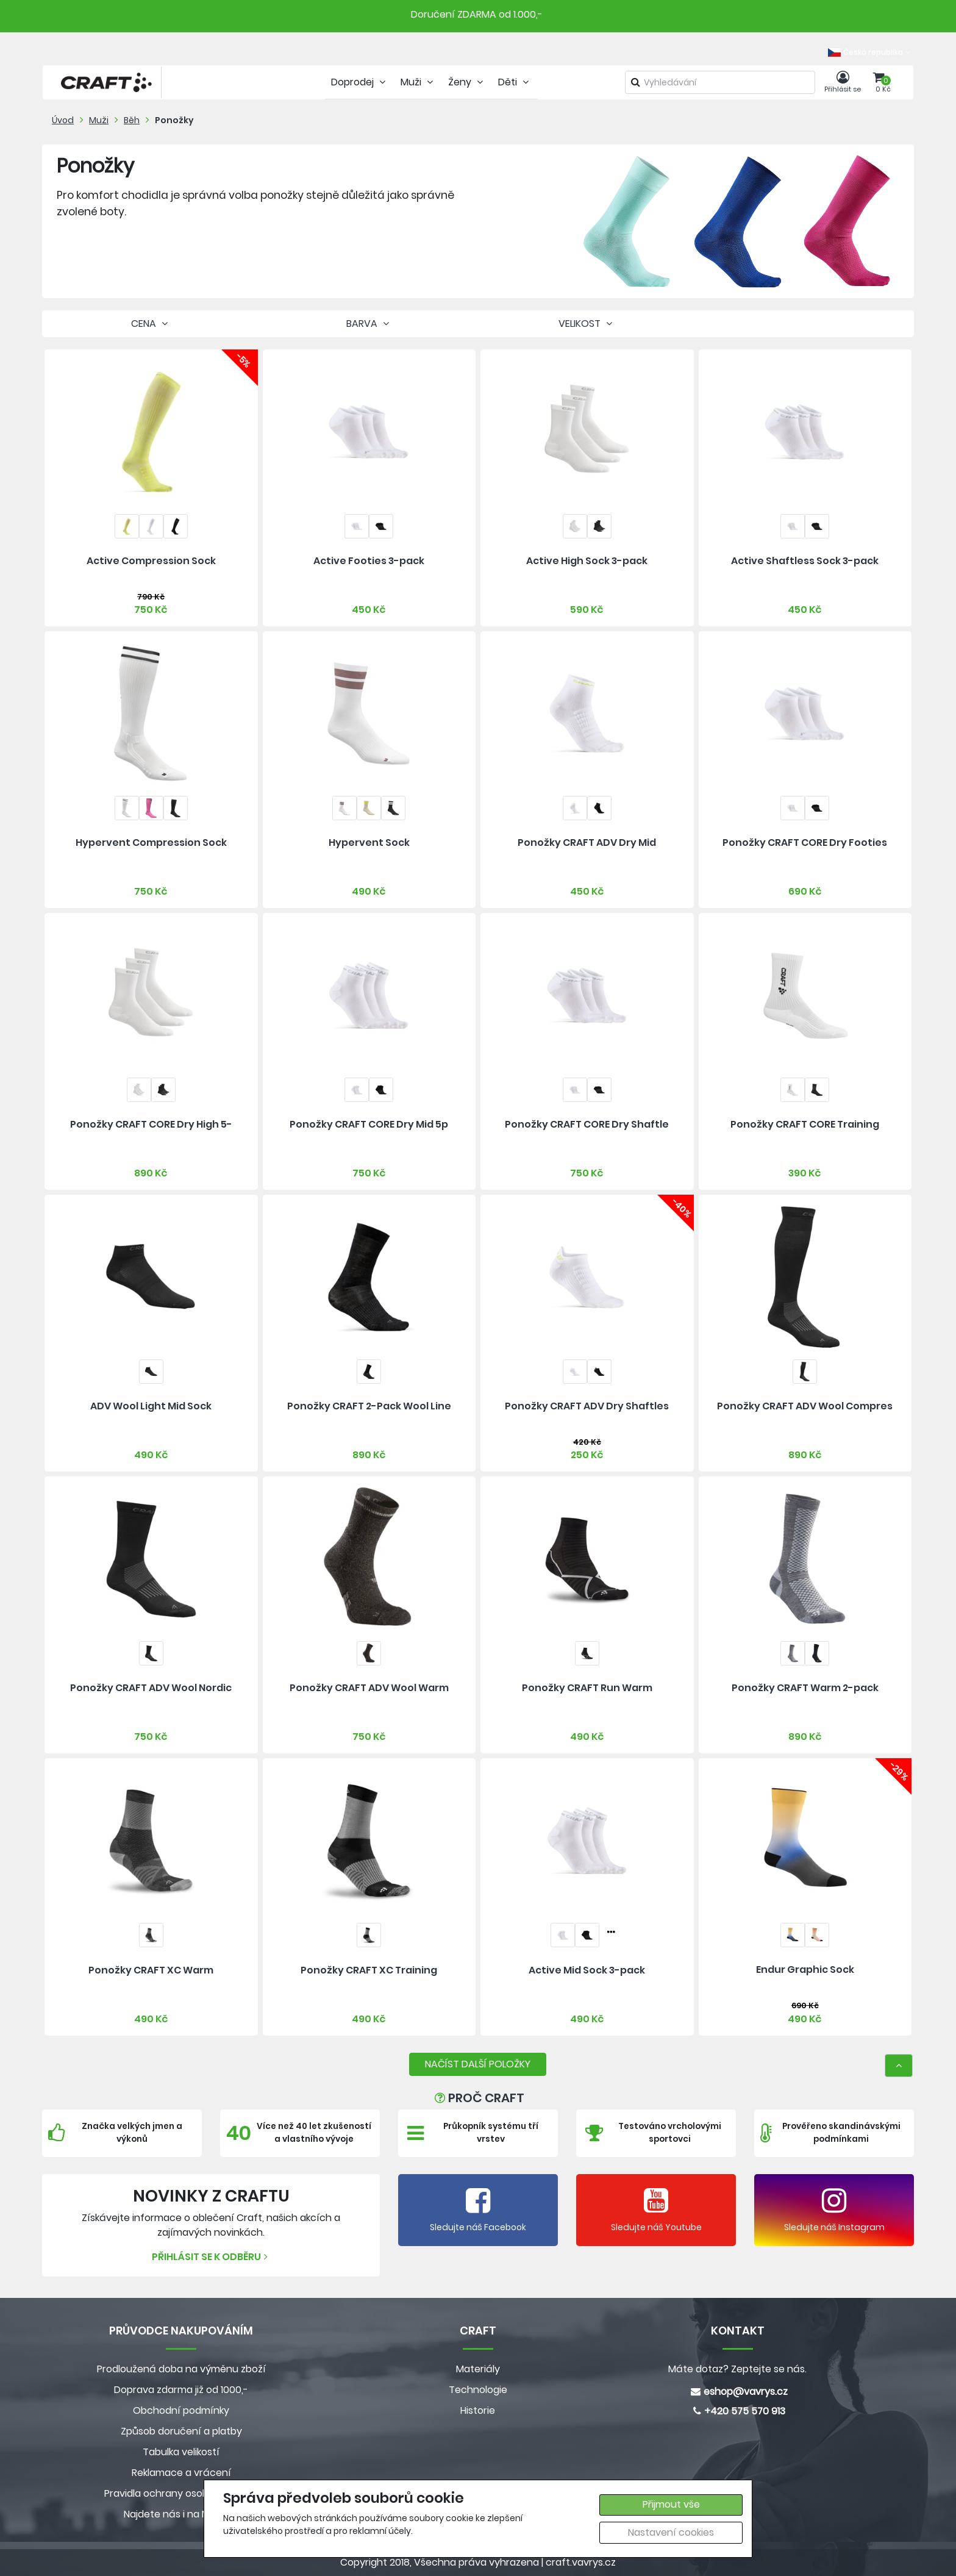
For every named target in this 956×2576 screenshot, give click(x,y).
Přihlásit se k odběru (211, 2257)
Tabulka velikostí (181, 2452)
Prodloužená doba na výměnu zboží (181, 2369)
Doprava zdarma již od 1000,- (181, 2390)
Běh (132, 120)
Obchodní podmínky (181, 2410)
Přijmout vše (671, 2504)
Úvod (63, 120)
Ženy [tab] (467, 82)
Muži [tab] (418, 82)
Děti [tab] (515, 82)
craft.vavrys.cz (581, 2562)
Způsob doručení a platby (181, 2431)
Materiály (478, 2369)
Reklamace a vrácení (181, 2473)
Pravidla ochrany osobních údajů (181, 2493)
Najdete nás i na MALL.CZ (181, 2514)
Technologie (478, 2390)
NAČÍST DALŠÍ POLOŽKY (477, 2064)
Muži (99, 120)
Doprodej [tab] (359, 82)
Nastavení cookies (671, 2532)
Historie (477, 2410)
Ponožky (174, 120)
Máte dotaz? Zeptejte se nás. (737, 2369)
